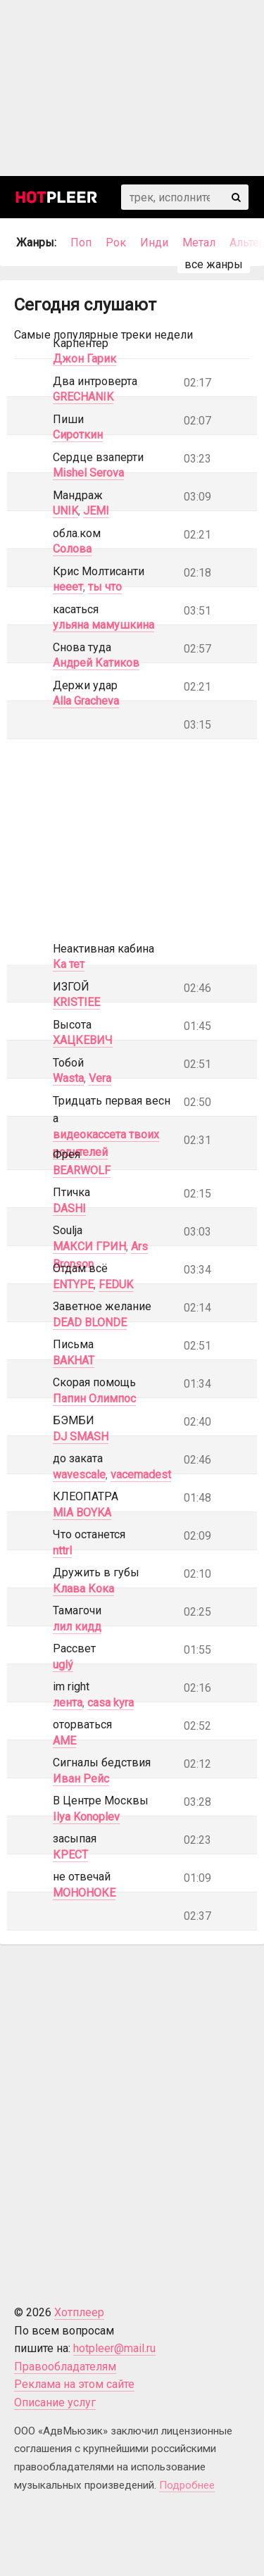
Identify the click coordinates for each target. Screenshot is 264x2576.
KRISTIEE (76, 1002)
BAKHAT (73, 1360)
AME (64, 1740)
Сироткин (78, 434)
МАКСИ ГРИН (89, 1246)
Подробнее (187, 2485)
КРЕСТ (70, 1854)
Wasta (68, 1078)
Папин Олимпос (94, 1398)
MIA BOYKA (82, 1512)
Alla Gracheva (86, 701)
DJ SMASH (80, 1436)
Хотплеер (79, 2312)
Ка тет (68, 964)
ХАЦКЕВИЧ (83, 1040)
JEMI (96, 510)
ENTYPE (73, 1284)
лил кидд (77, 1626)
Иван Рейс (81, 1778)
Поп (81, 242)
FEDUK (116, 1284)
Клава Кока (83, 1588)
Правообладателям (65, 2366)
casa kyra (110, 1702)
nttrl (62, 1550)
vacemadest (141, 1474)
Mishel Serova (88, 472)
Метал (198, 242)
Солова (72, 548)
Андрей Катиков (96, 663)
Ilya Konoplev (86, 1816)
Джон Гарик (84, 358)
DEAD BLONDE (90, 1322)
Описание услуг (55, 2402)
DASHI (69, 1208)
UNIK (65, 510)
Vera (100, 1078)
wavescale (79, 1474)
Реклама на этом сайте (74, 2384)
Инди (154, 242)
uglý (63, 1664)
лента (67, 1702)
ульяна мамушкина (103, 625)
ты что (105, 586)
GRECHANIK (83, 396)
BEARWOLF (82, 1170)
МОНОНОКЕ (84, 1892)
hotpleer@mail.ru (114, 2348)
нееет (68, 586)
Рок (116, 242)
